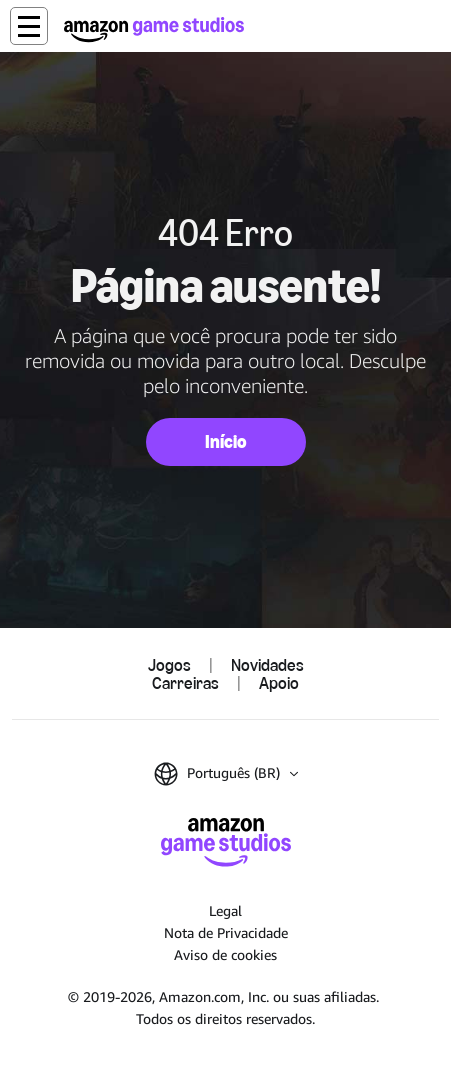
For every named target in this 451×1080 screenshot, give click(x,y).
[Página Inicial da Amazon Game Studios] (154, 29)
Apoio (279, 683)
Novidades (267, 665)
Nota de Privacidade (226, 932)
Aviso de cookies (225, 954)
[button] (29, 26)
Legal (225, 910)
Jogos (169, 665)
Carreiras (185, 683)
